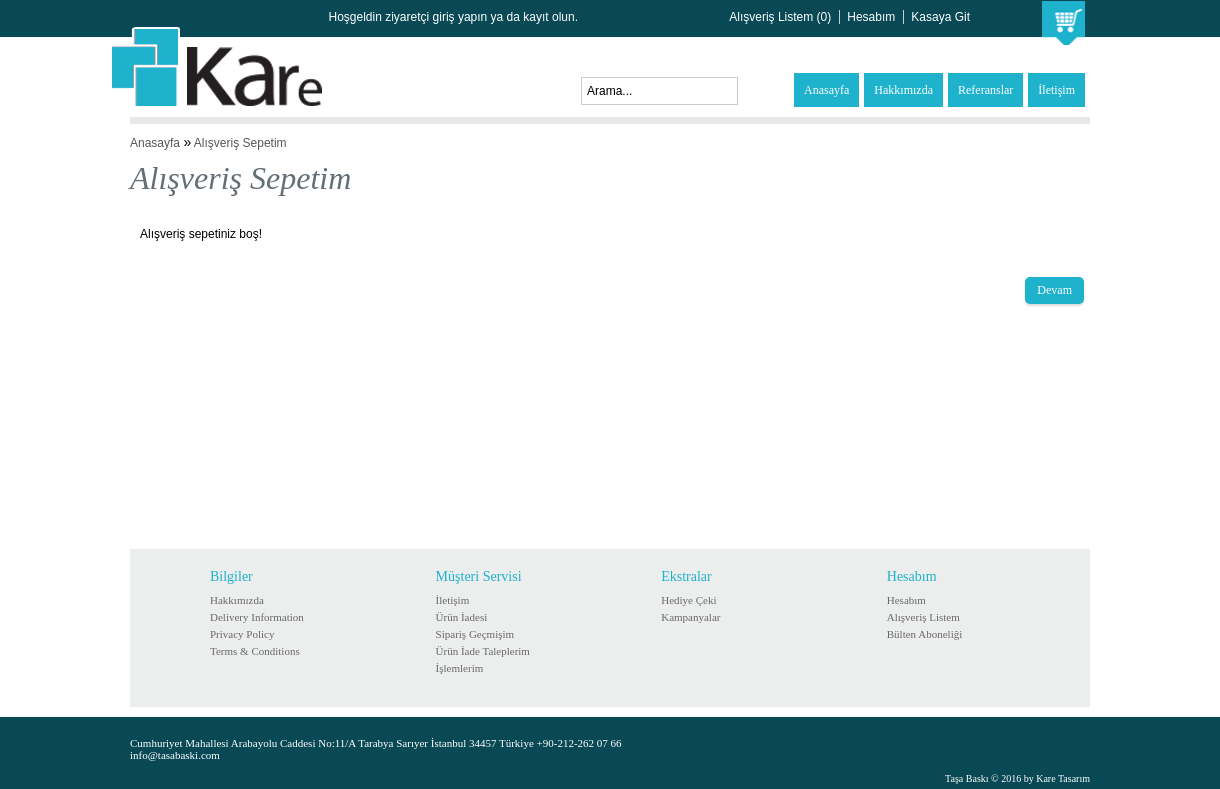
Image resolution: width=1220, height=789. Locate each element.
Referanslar (985, 90)
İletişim (1056, 90)
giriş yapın (460, 17)
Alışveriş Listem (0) (780, 17)
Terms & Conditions (255, 651)
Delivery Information (257, 617)
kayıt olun (548, 17)
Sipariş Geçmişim (475, 634)
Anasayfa (826, 90)
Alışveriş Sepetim (240, 143)
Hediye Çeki (688, 600)
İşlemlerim (460, 668)
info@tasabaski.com (175, 755)
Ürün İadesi (462, 617)
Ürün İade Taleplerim (483, 651)
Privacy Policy (242, 634)
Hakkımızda (903, 90)
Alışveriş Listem (923, 617)
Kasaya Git (940, 17)
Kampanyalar (690, 617)
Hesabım (871, 17)
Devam (1054, 290)
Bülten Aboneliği (924, 634)
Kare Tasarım (1063, 778)
